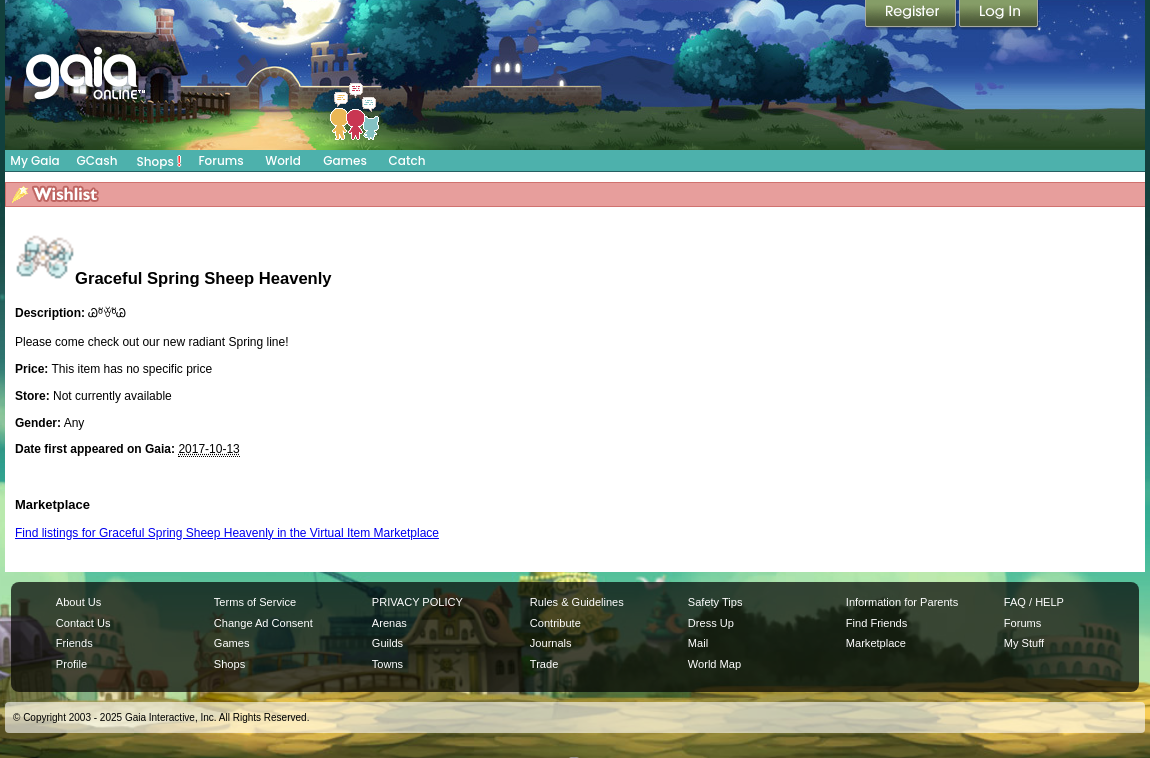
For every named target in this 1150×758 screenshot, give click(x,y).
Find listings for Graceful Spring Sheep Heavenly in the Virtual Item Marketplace (227, 533)
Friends (74, 643)
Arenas (389, 623)
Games (345, 160)
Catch (407, 160)
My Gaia (34, 160)
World (283, 160)
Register (912, 15)
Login (999, 15)
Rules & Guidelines (577, 602)
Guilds (387, 643)
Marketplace (876, 643)
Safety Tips (715, 602)
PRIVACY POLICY (417, 602)
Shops (159, 161)
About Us (78, 602)
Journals (551, 643)
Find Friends (876, 623)
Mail (698, 643)
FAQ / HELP (1034, 602)
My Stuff (1024, 643)
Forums (220, 160)
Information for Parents (902, 602)
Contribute (555, 623)
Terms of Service (255, 602)
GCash (97, 160)
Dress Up (711, 623)
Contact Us (83, 623)
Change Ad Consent (263, 623)
